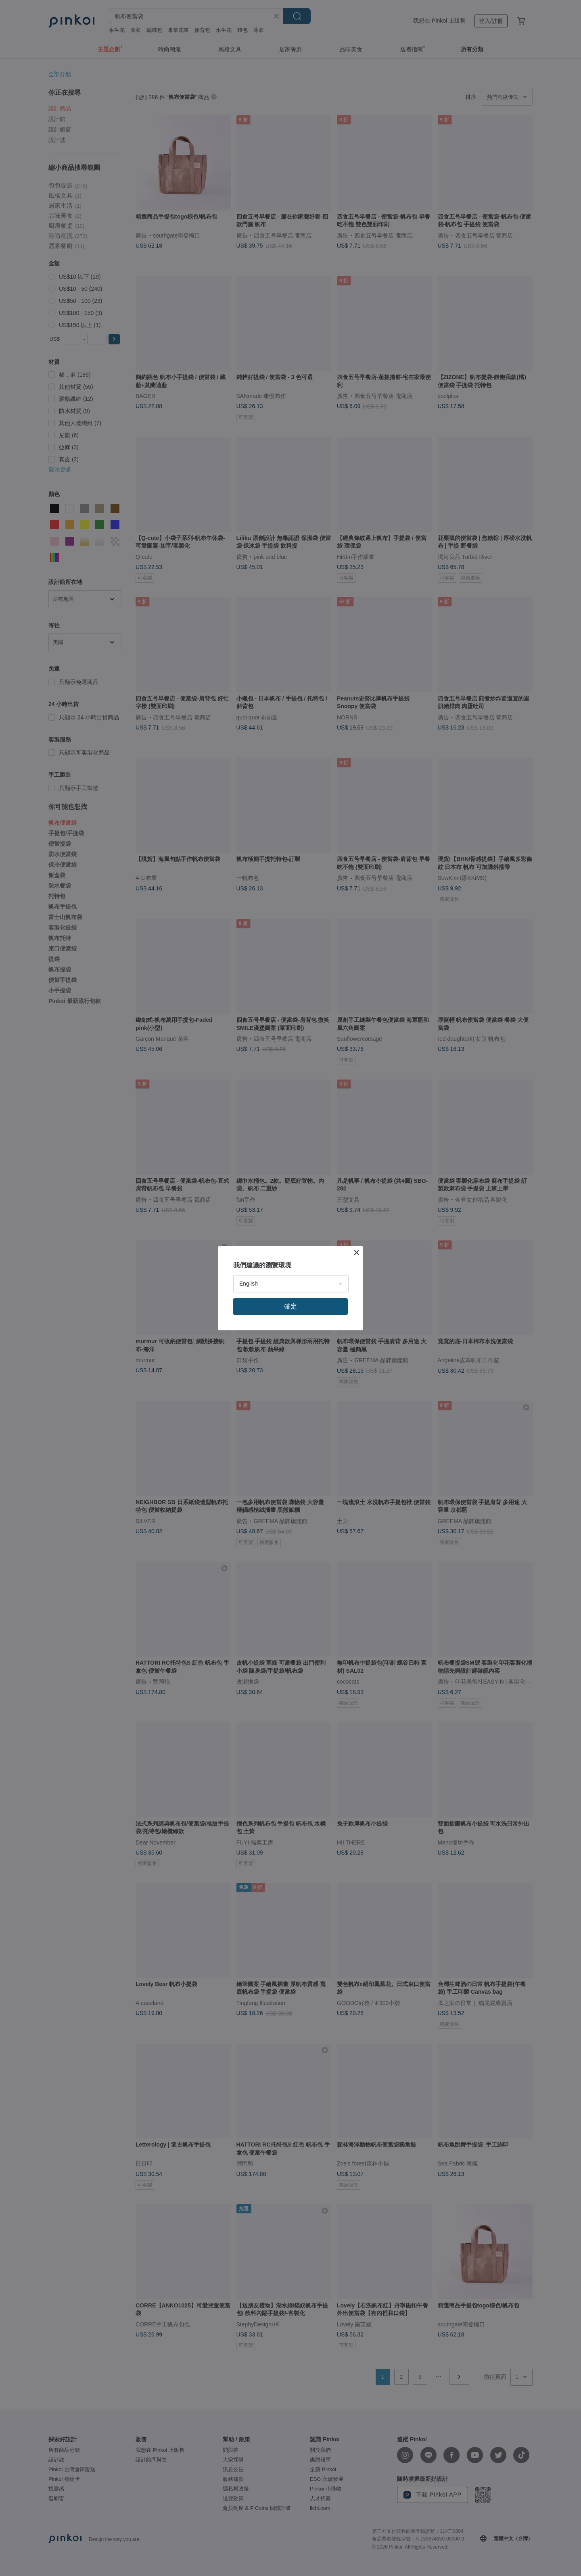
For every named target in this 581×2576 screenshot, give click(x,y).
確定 (290, 1306)
